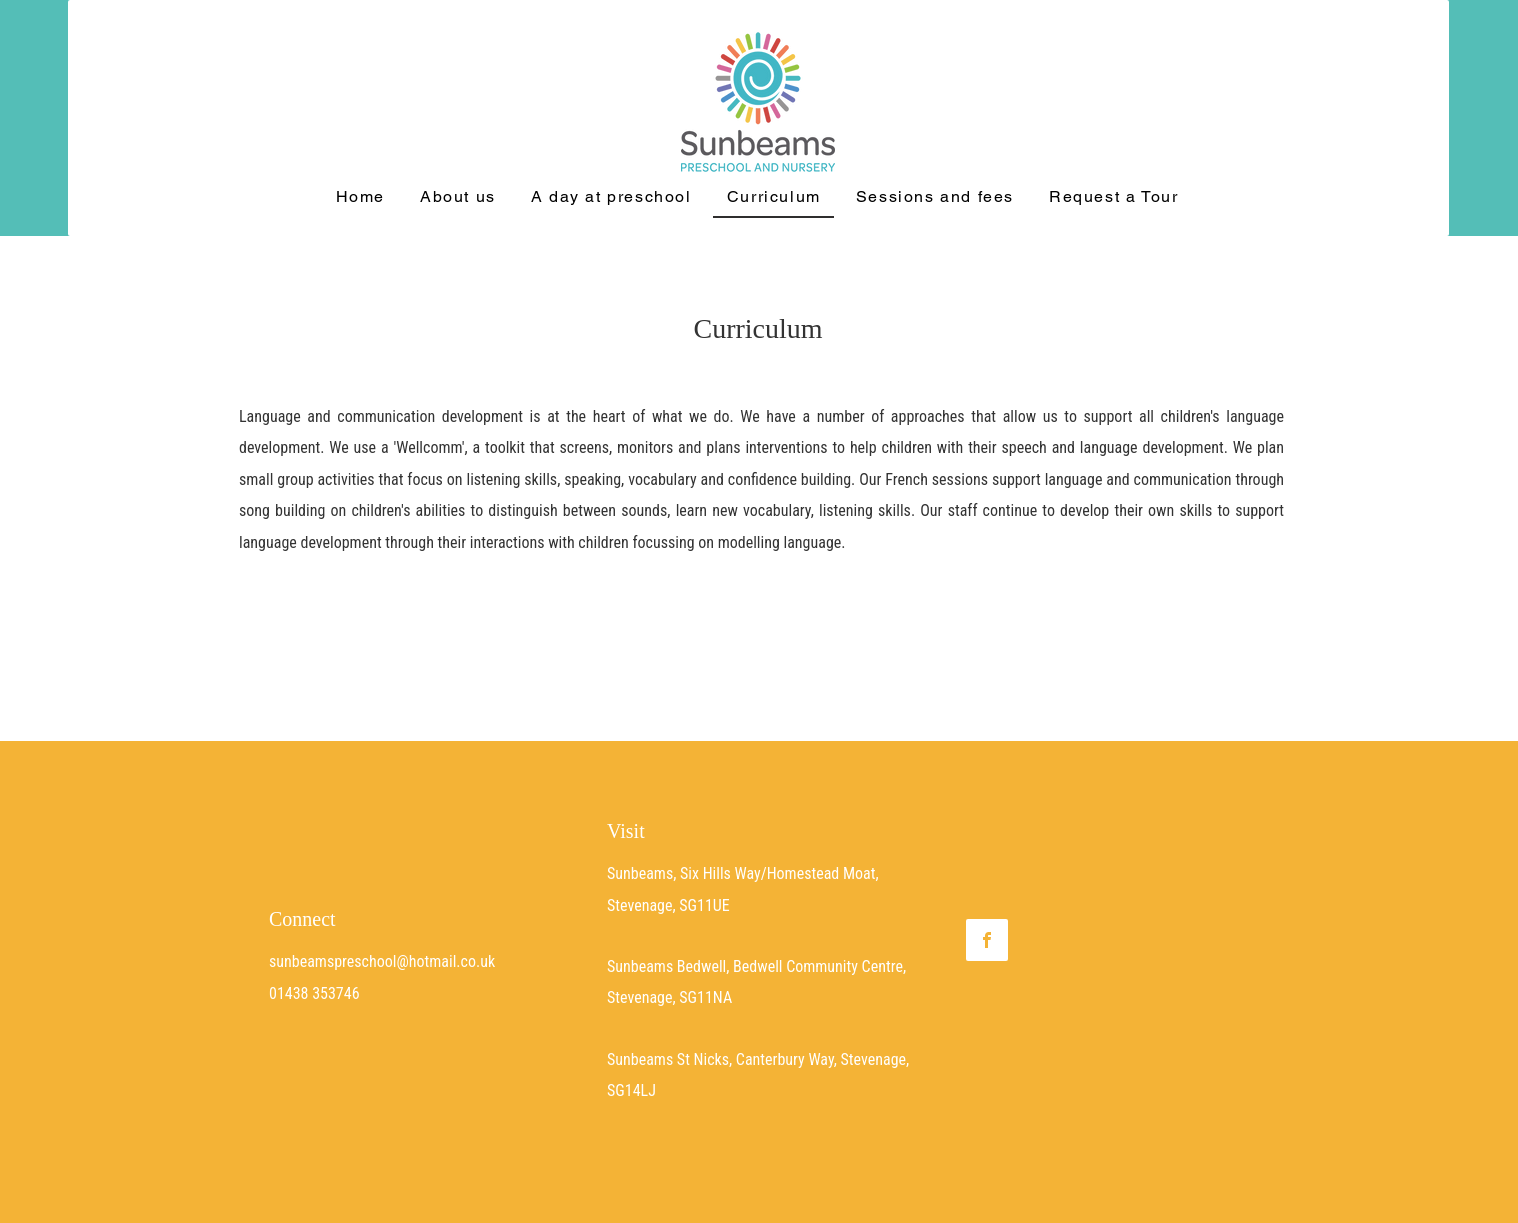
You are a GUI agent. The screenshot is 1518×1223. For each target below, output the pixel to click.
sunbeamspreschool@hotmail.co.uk (382, 961)
